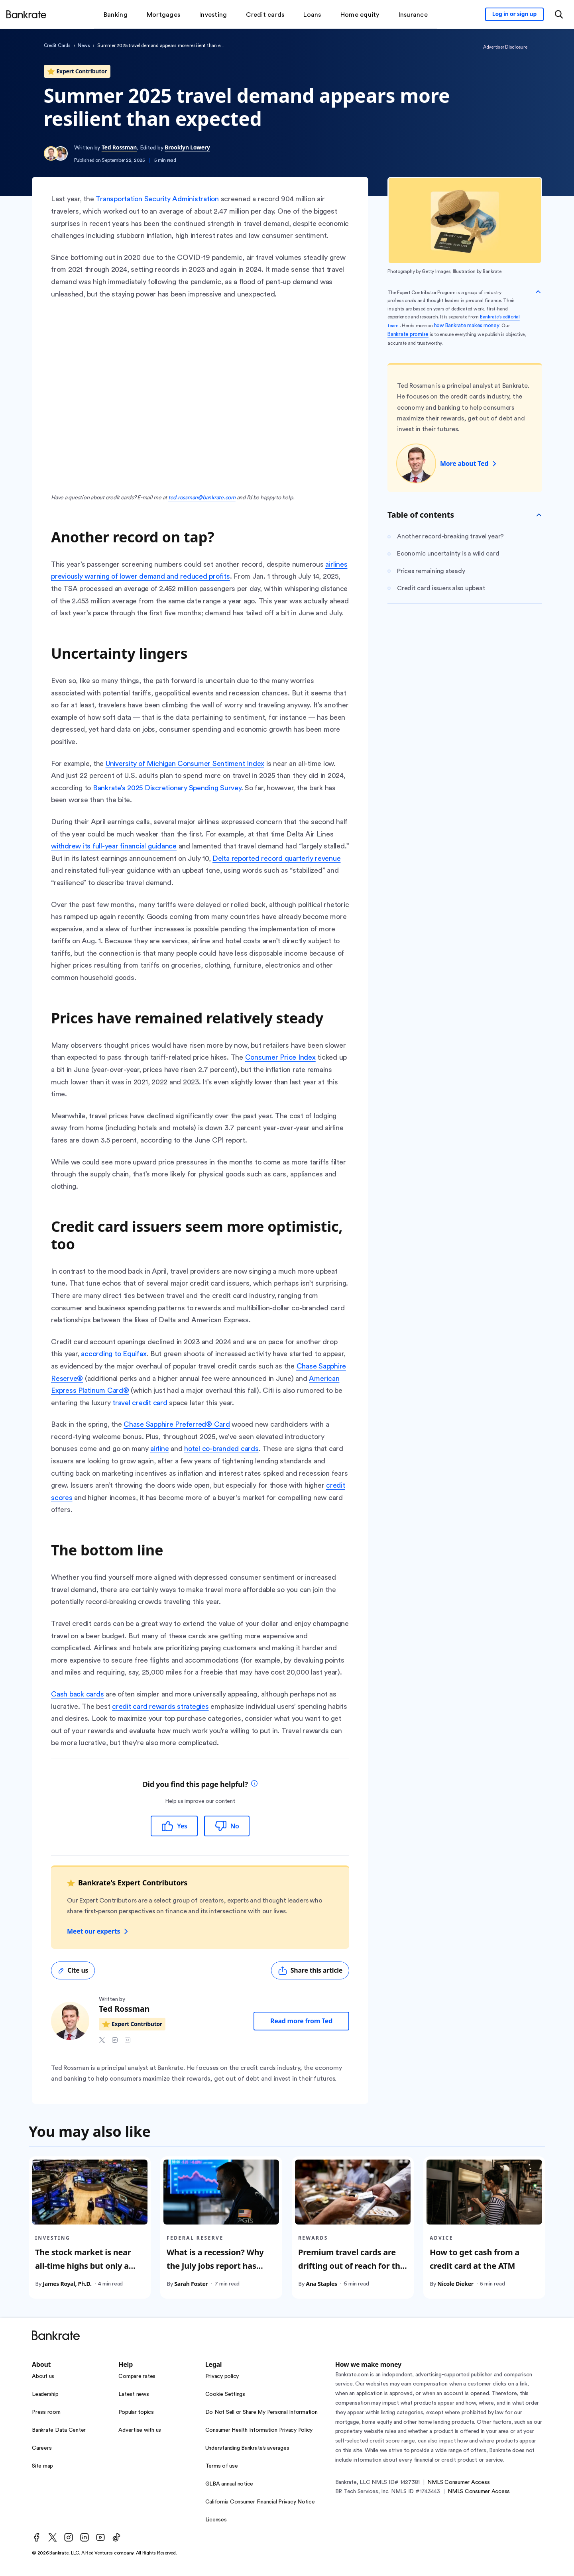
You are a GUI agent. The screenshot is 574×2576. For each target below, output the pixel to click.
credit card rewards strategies (160, 1706)
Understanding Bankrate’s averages (247, 2448)
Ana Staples (321, 2283)
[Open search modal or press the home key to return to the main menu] (559, 14)
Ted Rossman (119, 147)
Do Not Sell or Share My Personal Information (261, 2412)
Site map (42, 2466)
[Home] (26, 14)
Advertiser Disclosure (505, 47)
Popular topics (136, 2412)
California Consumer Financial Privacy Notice (260, 2502)
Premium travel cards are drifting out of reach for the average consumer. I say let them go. (351, 2272)
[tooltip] (254, 1784)
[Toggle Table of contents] (539, 515)
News (84, 45)
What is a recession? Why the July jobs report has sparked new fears (215, 2265)
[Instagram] (68, 2537)
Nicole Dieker (455, 2283)
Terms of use (221, 2466)
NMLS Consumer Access (458, 2482)
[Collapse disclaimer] (538, 292)
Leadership (45, 2394)
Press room (46, 2412)
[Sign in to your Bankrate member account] (514, 14)
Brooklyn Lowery (187, 147)
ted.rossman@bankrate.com (202, 498)
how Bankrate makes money (466, 325)
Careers (41, 2448)
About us (43, 2376)
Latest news (133, 2394)
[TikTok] (116, 2537)
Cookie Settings (225, 2394)
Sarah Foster (191, 2283)
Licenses (216, 2520)
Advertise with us (139, 2430)
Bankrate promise (408, 334)
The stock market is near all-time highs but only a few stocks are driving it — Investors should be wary (86, 2272)
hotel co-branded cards (221, 1448)
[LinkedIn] (84, 2537)
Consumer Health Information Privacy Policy (259, 2430)
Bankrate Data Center (59, 2430)
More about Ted (469, 463)
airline (159, 1448)
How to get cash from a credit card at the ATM (474, 2258)
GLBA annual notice (229, 2484)
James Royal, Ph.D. (67, 2283)
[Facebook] (36, 2537)
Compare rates (136, 2376)
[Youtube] (100, 2537)
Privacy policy (222, 2376)
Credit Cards (57, 45)
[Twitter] (52, 2537)
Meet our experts (98, 1931)
